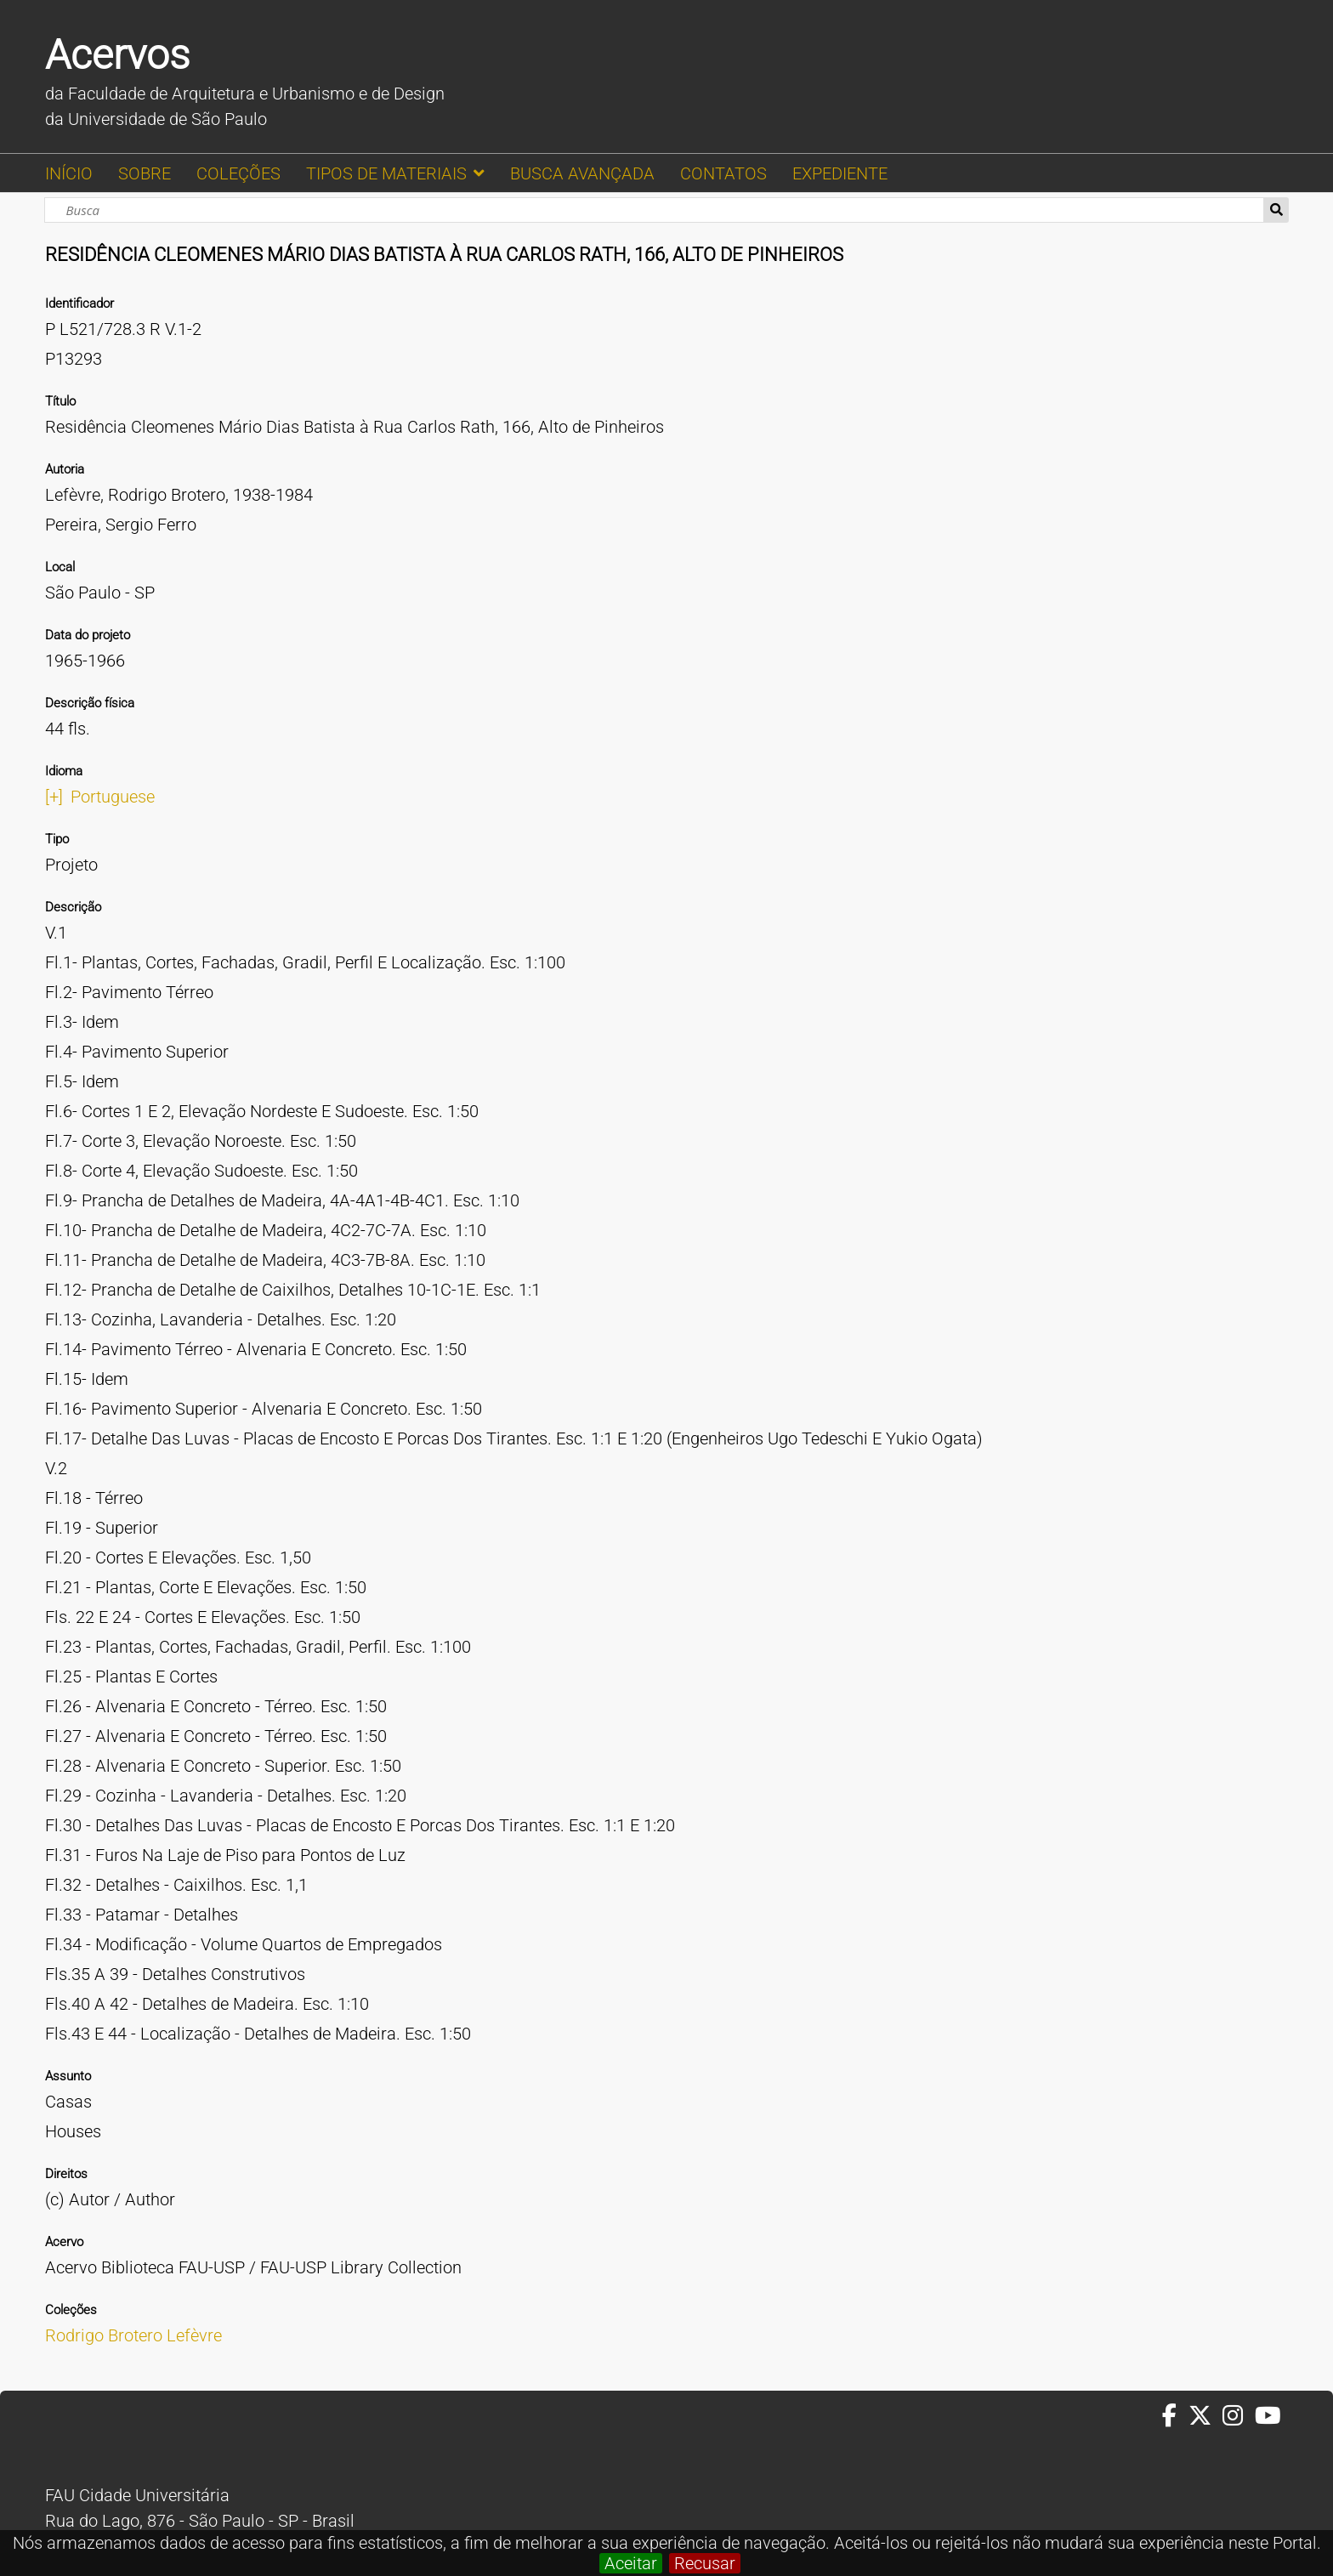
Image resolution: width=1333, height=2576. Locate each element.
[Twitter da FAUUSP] (1205, 2416)
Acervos (117, 55)
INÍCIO (69, 173)
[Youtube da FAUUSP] (1269, 2416)
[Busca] (654, 210)
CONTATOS (723, 173)
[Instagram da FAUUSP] (1238, 2416)
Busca (1276, 210)
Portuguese (113, 796)
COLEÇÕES (238, 173)
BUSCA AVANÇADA (582, 173)
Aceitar (630, 2563)
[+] (54, 796)
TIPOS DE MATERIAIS (386, 173)
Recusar (704, 2563)
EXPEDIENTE (840, 173)
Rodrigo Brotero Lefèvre (133, 2335)
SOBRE (144, 173)
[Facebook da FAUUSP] (1175, 2416)
